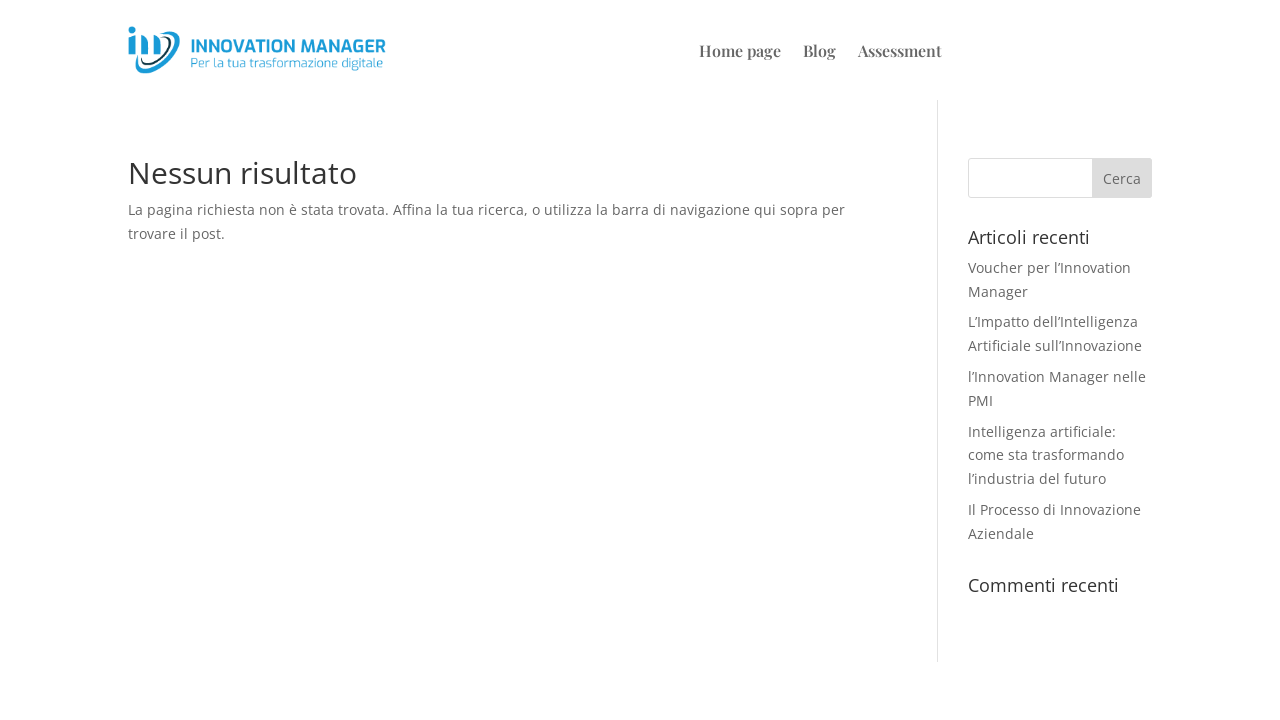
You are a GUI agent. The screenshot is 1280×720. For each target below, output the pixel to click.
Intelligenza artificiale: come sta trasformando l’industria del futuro (1046, 455)
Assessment (900, 52)
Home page (740, 52)
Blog (819, 52)
